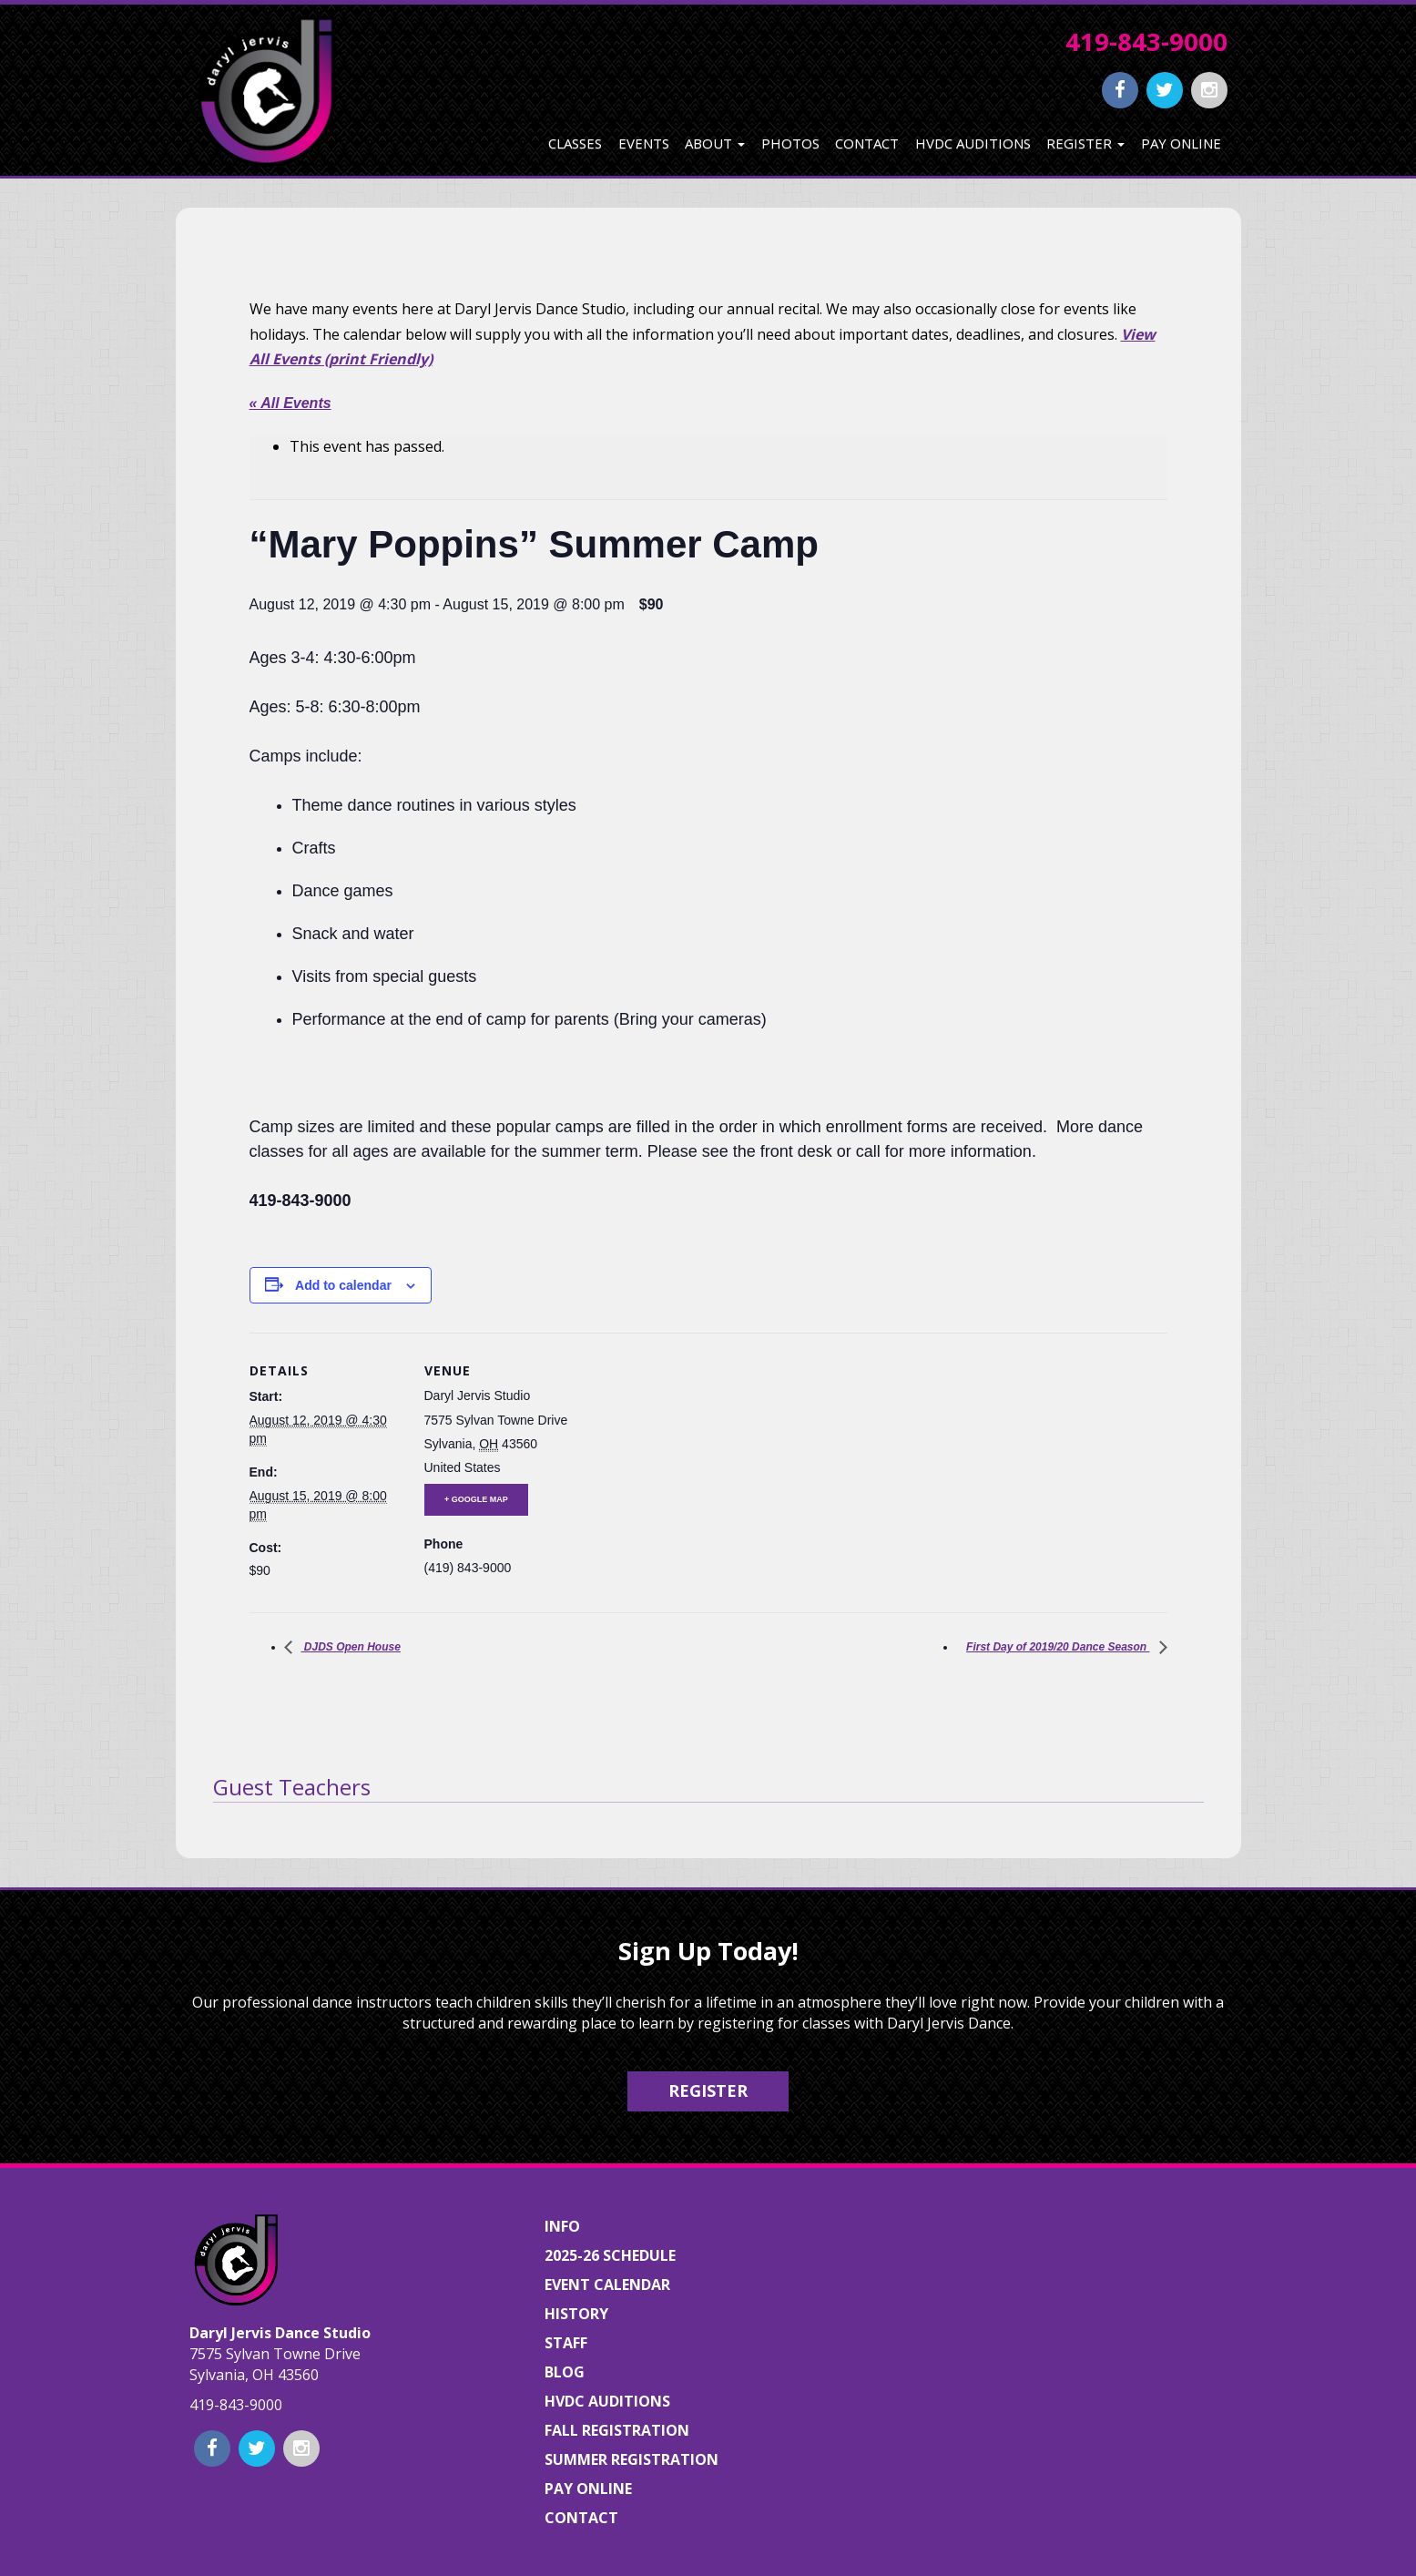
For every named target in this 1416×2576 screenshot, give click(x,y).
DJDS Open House (351, 1647)
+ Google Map (476, 1499)
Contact (867, 143)
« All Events (290, 403)
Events (643, 143)
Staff (566, 2343)
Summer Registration (631, 2459)
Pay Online (1181, 143)
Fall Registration (617, 2430)
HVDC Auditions (973, 143)
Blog (565, 2372)
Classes (575, 143)
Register (1085, 143)
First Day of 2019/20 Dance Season (1057, 1647)
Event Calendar (607, 2284)
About (715, 143)
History (576, 2314)
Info (562, 2226)
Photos (790, 143)
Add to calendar (343, 1285)
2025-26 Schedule (610, 2255)
